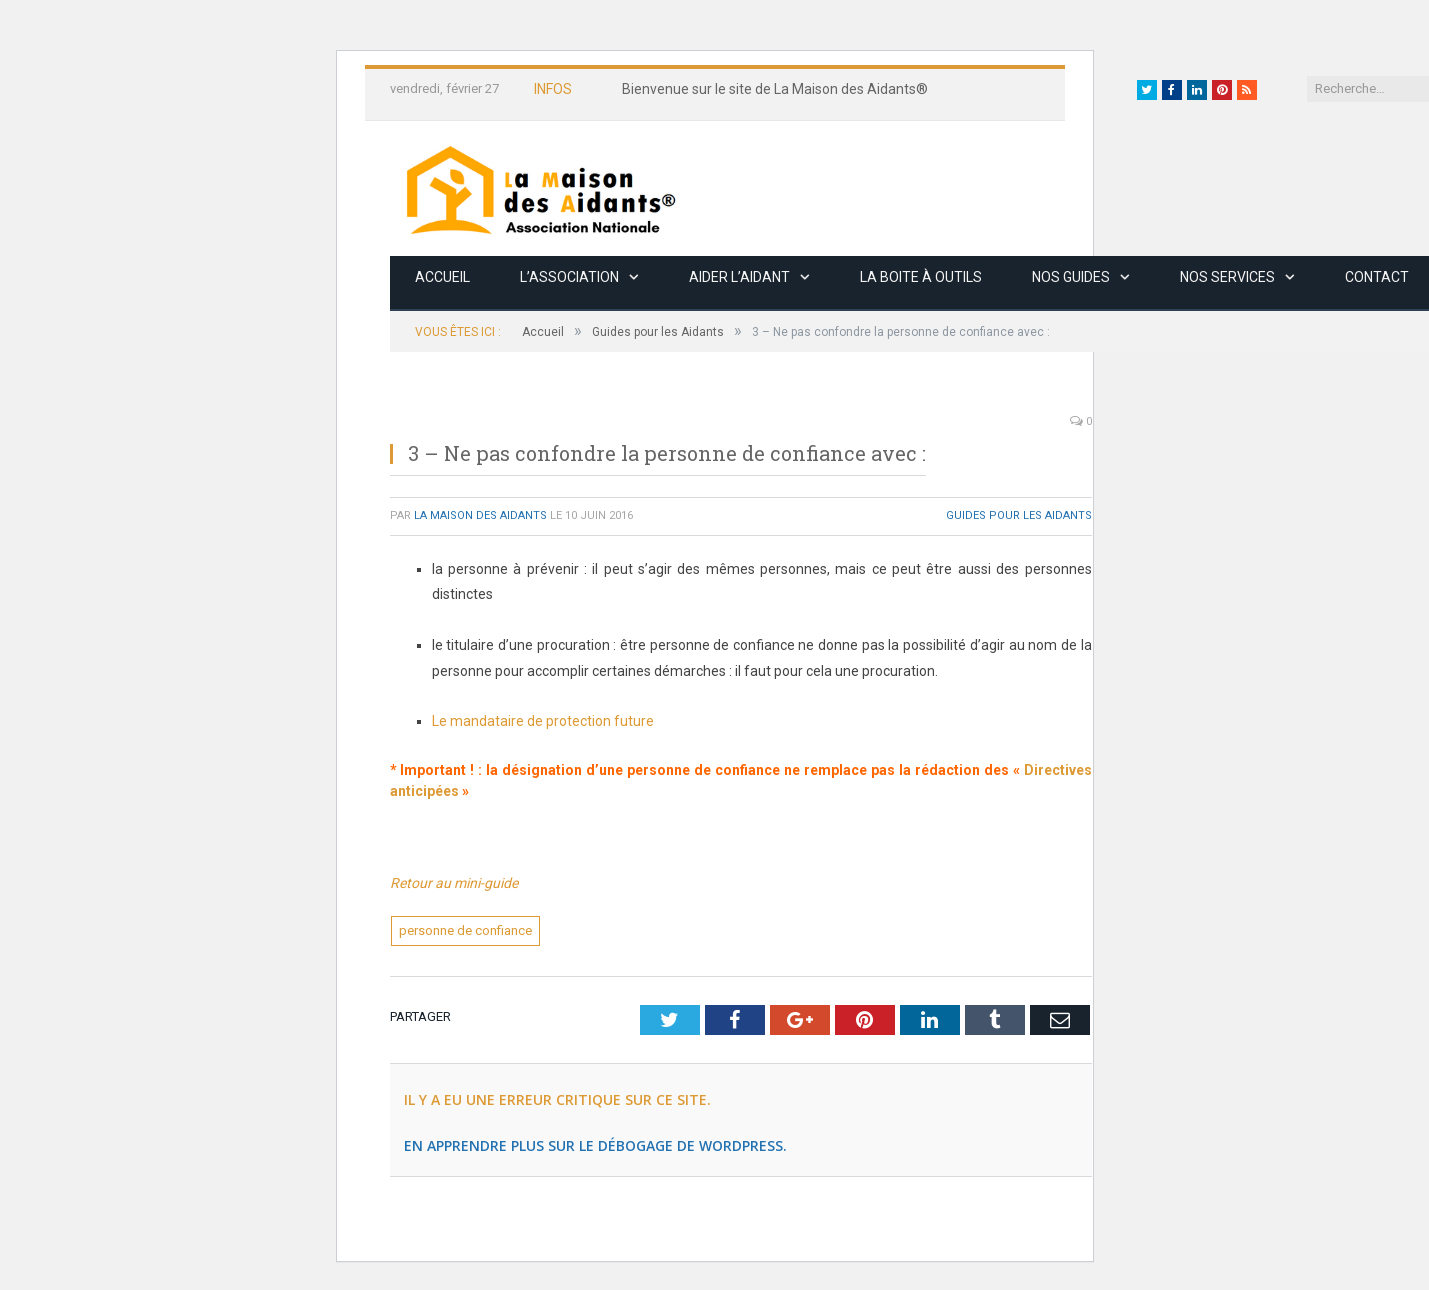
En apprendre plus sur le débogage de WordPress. (595, 1145)
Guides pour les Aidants (1019, 515)
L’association (569, 277)
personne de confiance (465, 930)
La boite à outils (921, 277)
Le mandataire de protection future (543, 721)
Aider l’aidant (739, 277)
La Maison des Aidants (480, 515)
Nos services (1227, 277)
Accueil (442, 277)
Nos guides (1071, 277)
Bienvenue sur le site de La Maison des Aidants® (775, 89)
